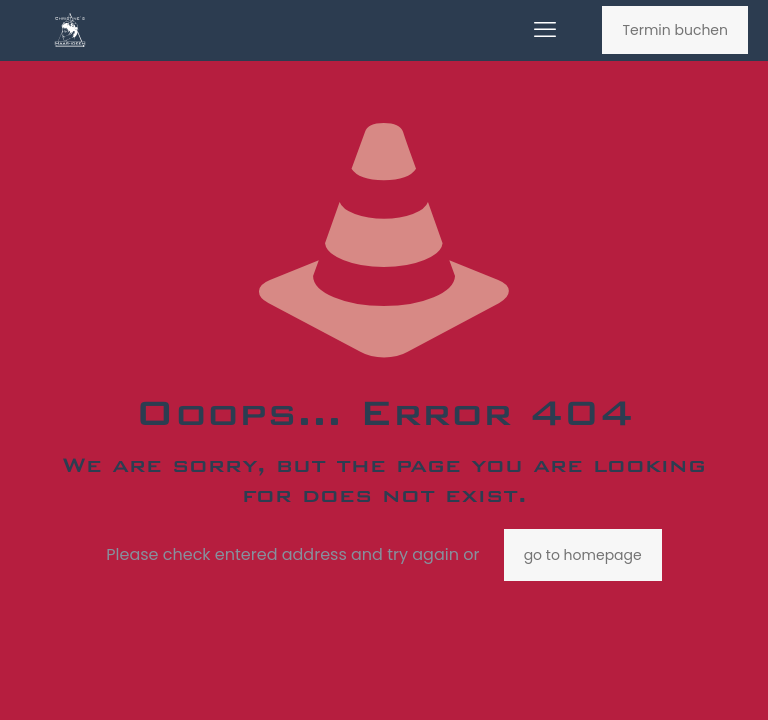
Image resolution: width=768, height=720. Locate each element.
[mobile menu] (545, 30)
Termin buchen (675, 30)
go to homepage (583, 555)
